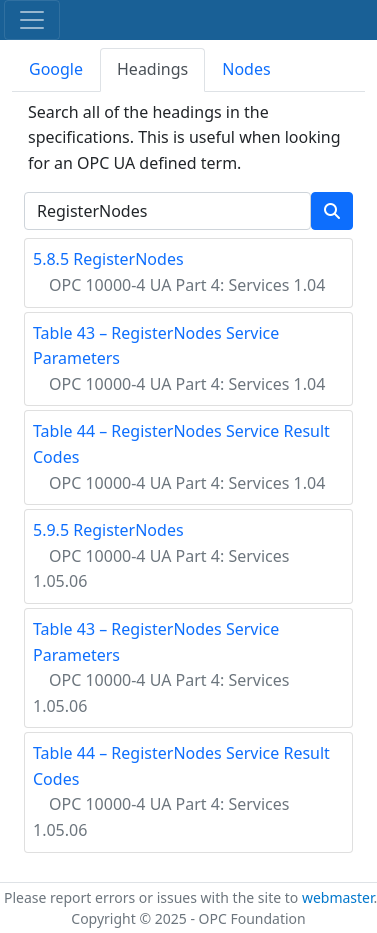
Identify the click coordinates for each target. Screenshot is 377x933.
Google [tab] (56, 69)
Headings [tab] (152, 69)
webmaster (338, 897)
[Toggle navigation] (32, 20)
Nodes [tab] (246, 69)
